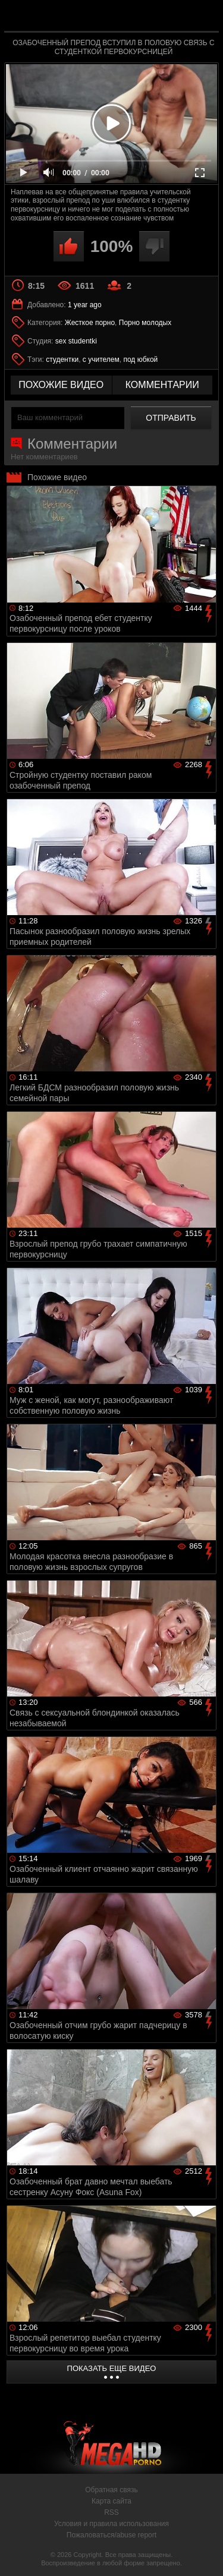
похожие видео (60, 385)
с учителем (101, 359)
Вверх (205, 2554)
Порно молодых (145, 323)
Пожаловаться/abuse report (111, 2535)
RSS (111, 2512)
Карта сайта (111, 2501)
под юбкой (140, 359)
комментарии (162, 385)
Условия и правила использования (111, 2524)
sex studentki (76, 341)
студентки (62, 359)
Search (204, 16)
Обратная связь (111, 2490)
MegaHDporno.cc (144, 20)
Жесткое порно (90, 323)
